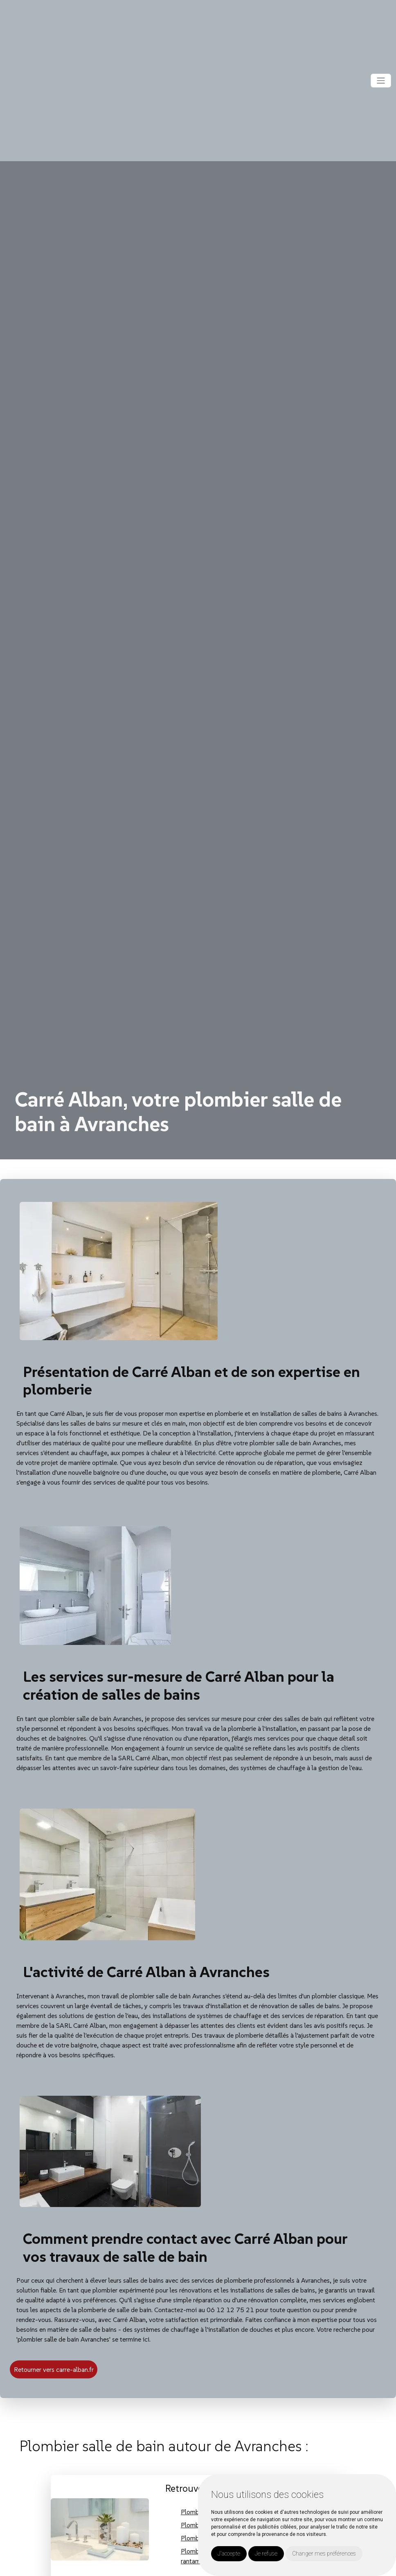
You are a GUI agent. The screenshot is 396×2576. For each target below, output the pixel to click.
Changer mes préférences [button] (324, 2553)
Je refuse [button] (266, 2553)
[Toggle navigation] (381, 81)
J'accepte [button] (229, 2553)
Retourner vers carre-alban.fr (54, 2369)
